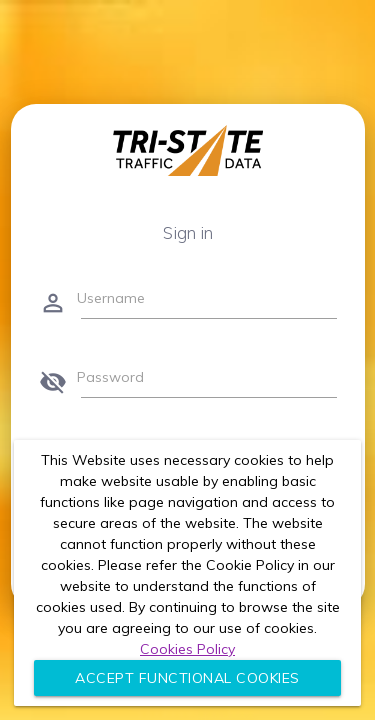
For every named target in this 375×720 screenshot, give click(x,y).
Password (110, 377)
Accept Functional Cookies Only (187, 682)
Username (111, 298)
